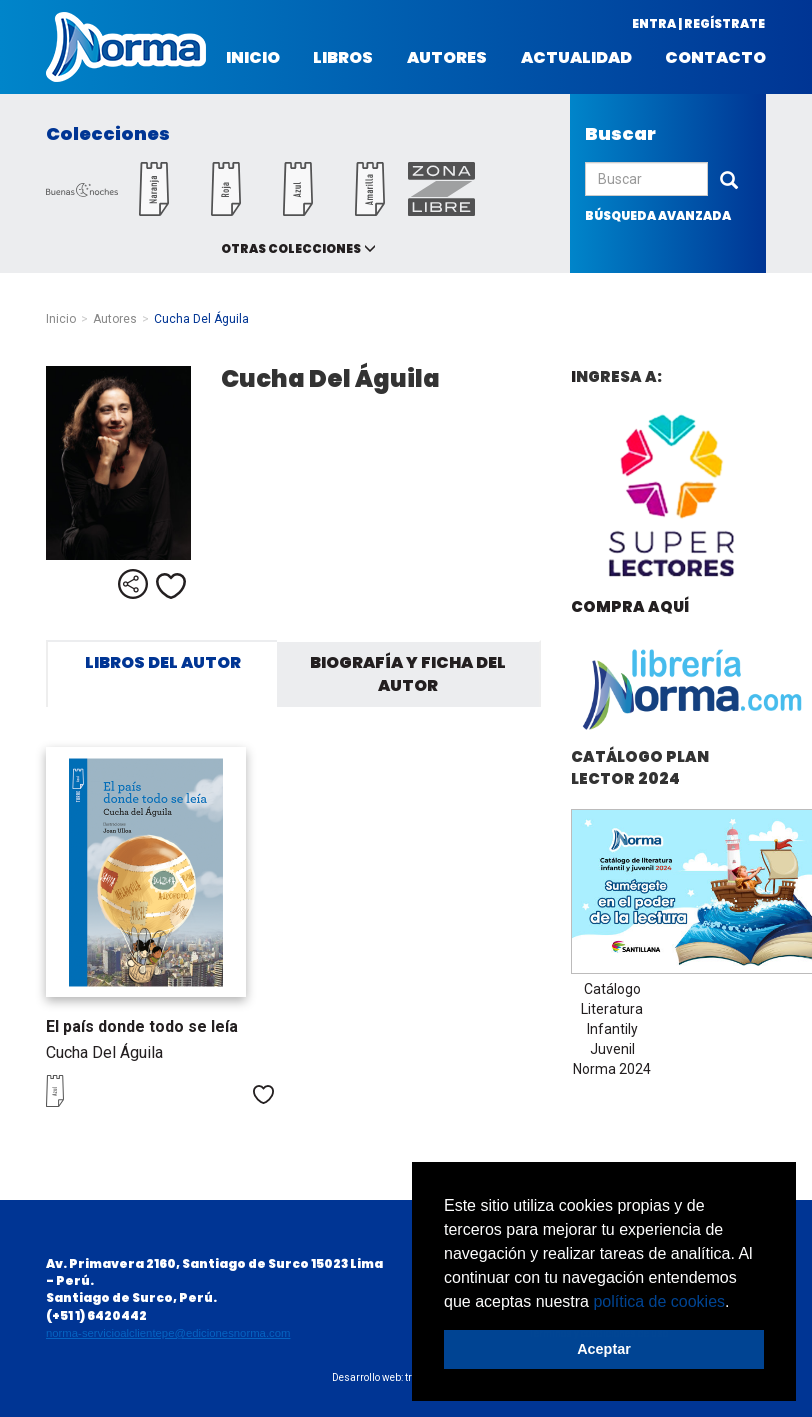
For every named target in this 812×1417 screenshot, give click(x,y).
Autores (447, 58)
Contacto (715, 58)
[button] (737, 1303)
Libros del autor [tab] (163, 662)
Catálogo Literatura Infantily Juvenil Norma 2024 (612, 1029)
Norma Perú (126, 47)
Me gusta (171, 586)
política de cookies (659, 1301)
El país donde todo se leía (142, 1026)
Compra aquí (630, 606)
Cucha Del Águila (104, 1052)
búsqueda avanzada (658, 215)
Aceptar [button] (604, 1349)
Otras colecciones (291, 248)
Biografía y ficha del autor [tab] (408, 674)
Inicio (253, 58)
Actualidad (576, 58)
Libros (343, 58)
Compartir (133, 584)
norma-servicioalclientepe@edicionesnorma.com (168, 1333)
